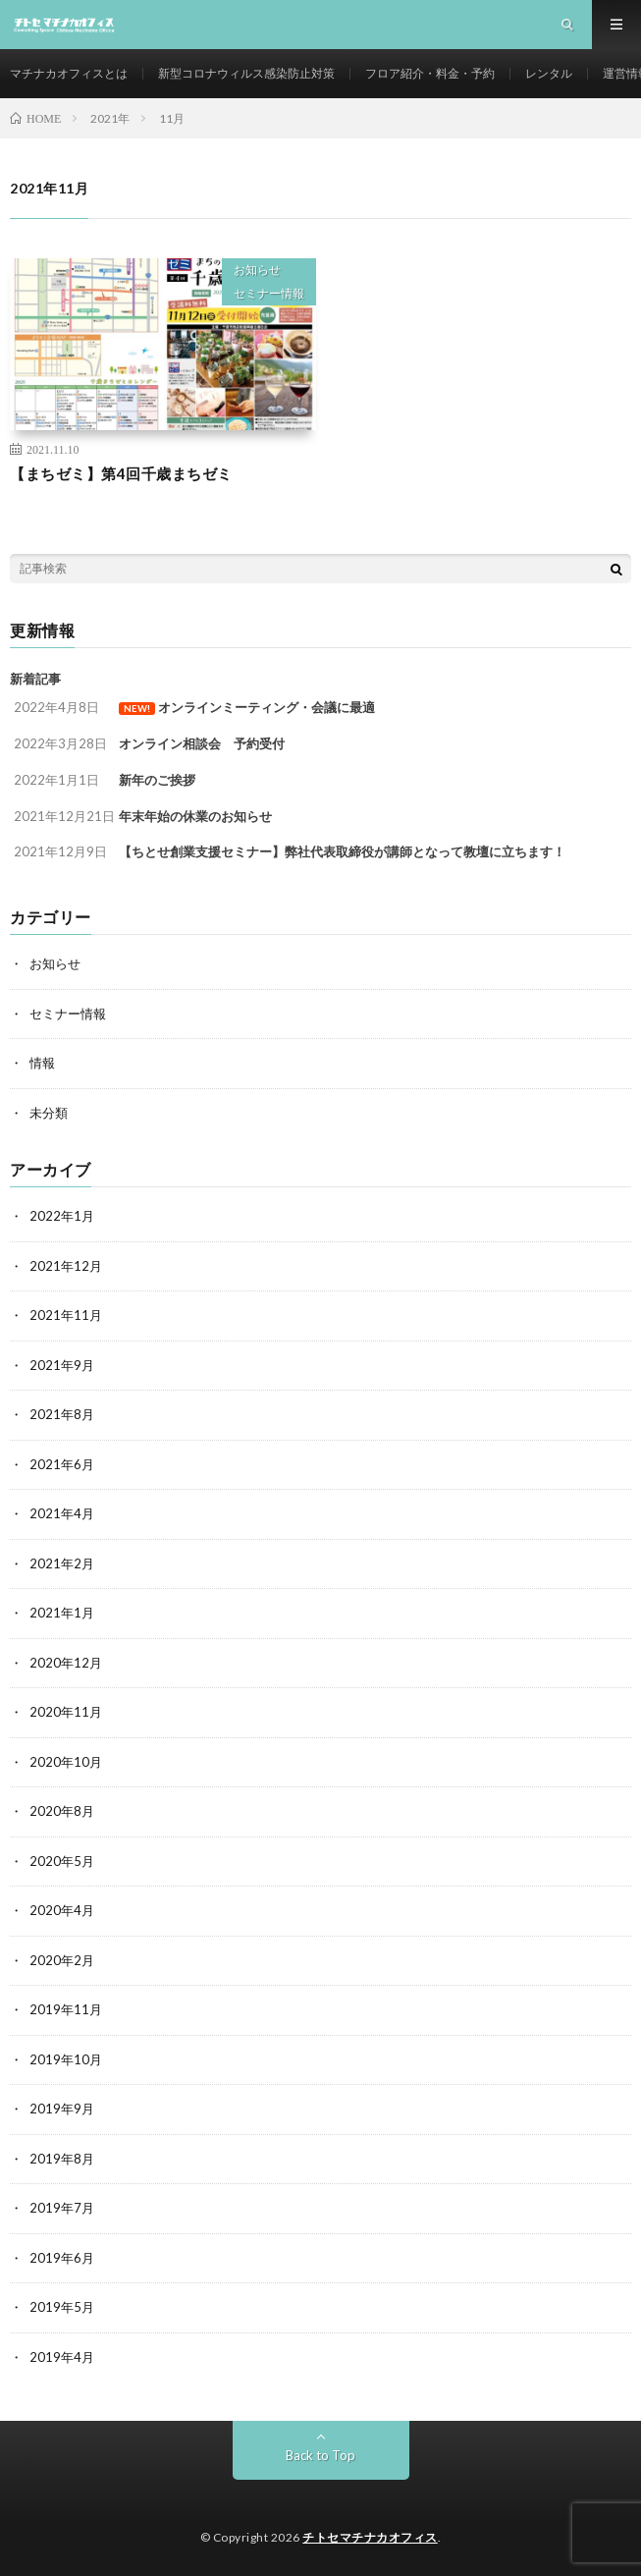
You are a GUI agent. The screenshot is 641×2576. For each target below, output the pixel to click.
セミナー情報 (269, 293)
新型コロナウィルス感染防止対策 (246, 73)
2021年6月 (61, 1464)
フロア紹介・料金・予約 (430, 73)
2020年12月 (65, 1663)
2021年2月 (61, 1563)
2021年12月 (65, 1266)
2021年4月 (61, 1513)
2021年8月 (61, 1414)
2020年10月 (65, 1762)
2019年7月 (61, 2208)
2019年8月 (61, 2158)
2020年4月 (61, 1910)
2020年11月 (65, 1712)
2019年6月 (61, 2258)
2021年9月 (61, 1365)
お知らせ (257, 269)
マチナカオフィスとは (69, 73)
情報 (42, 1062)
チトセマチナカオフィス (370, 2537)
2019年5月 (61, 2307)
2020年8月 (61, 1811)
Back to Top (320, 2455)
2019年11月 (65, 2009)
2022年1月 (61, 1216)
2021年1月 (61, 1612)
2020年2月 (61, 1960)
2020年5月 (61, 1861)
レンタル (548, 73)
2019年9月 (61, 2108)
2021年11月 (65, 1315)
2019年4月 (61, 2357)
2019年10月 (65, 2059)
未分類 (48, 1113)
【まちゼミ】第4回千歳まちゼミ (121, 473)
